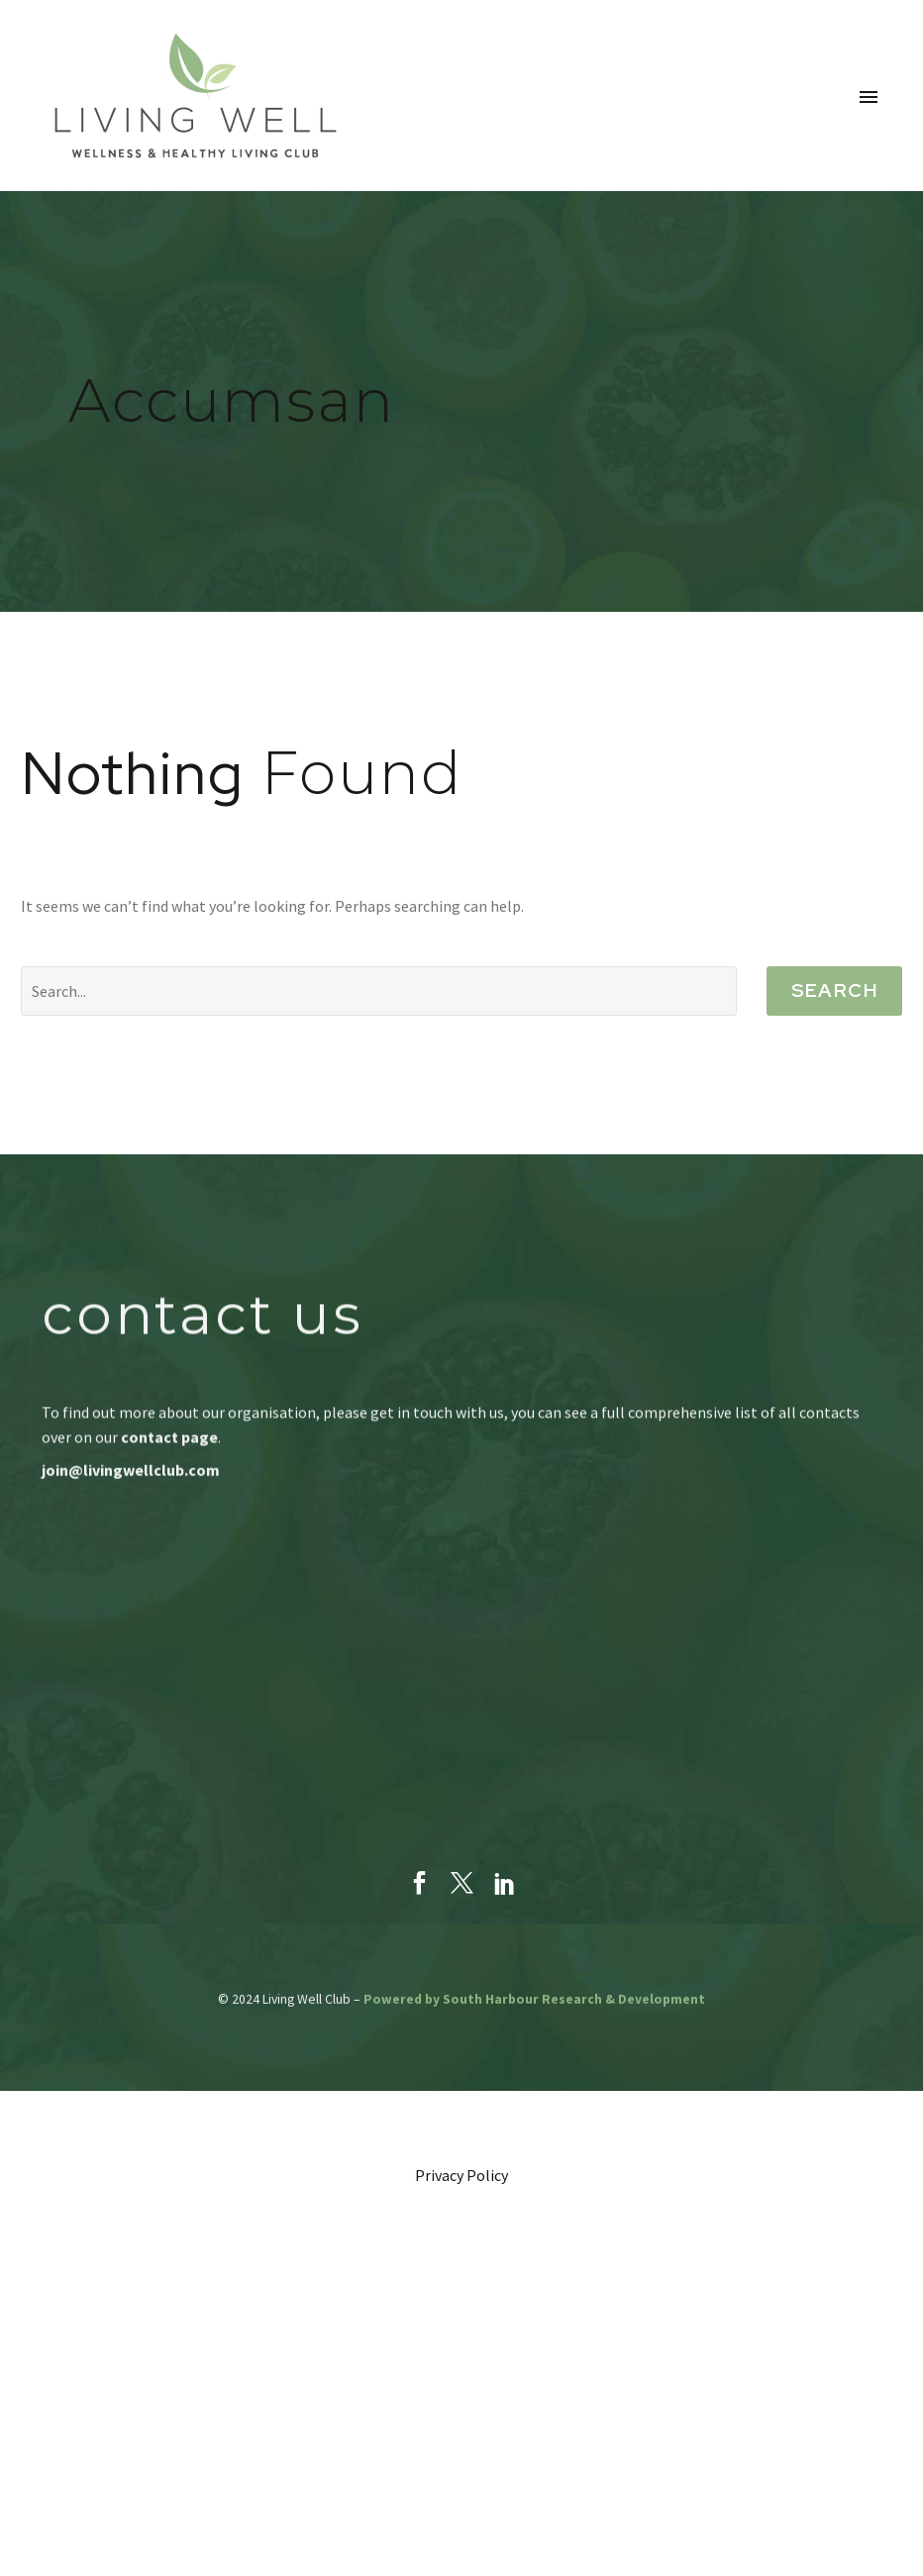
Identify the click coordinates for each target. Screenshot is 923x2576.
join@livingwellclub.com (131, 1470)
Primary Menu (868, 97)
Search (834, 990)
